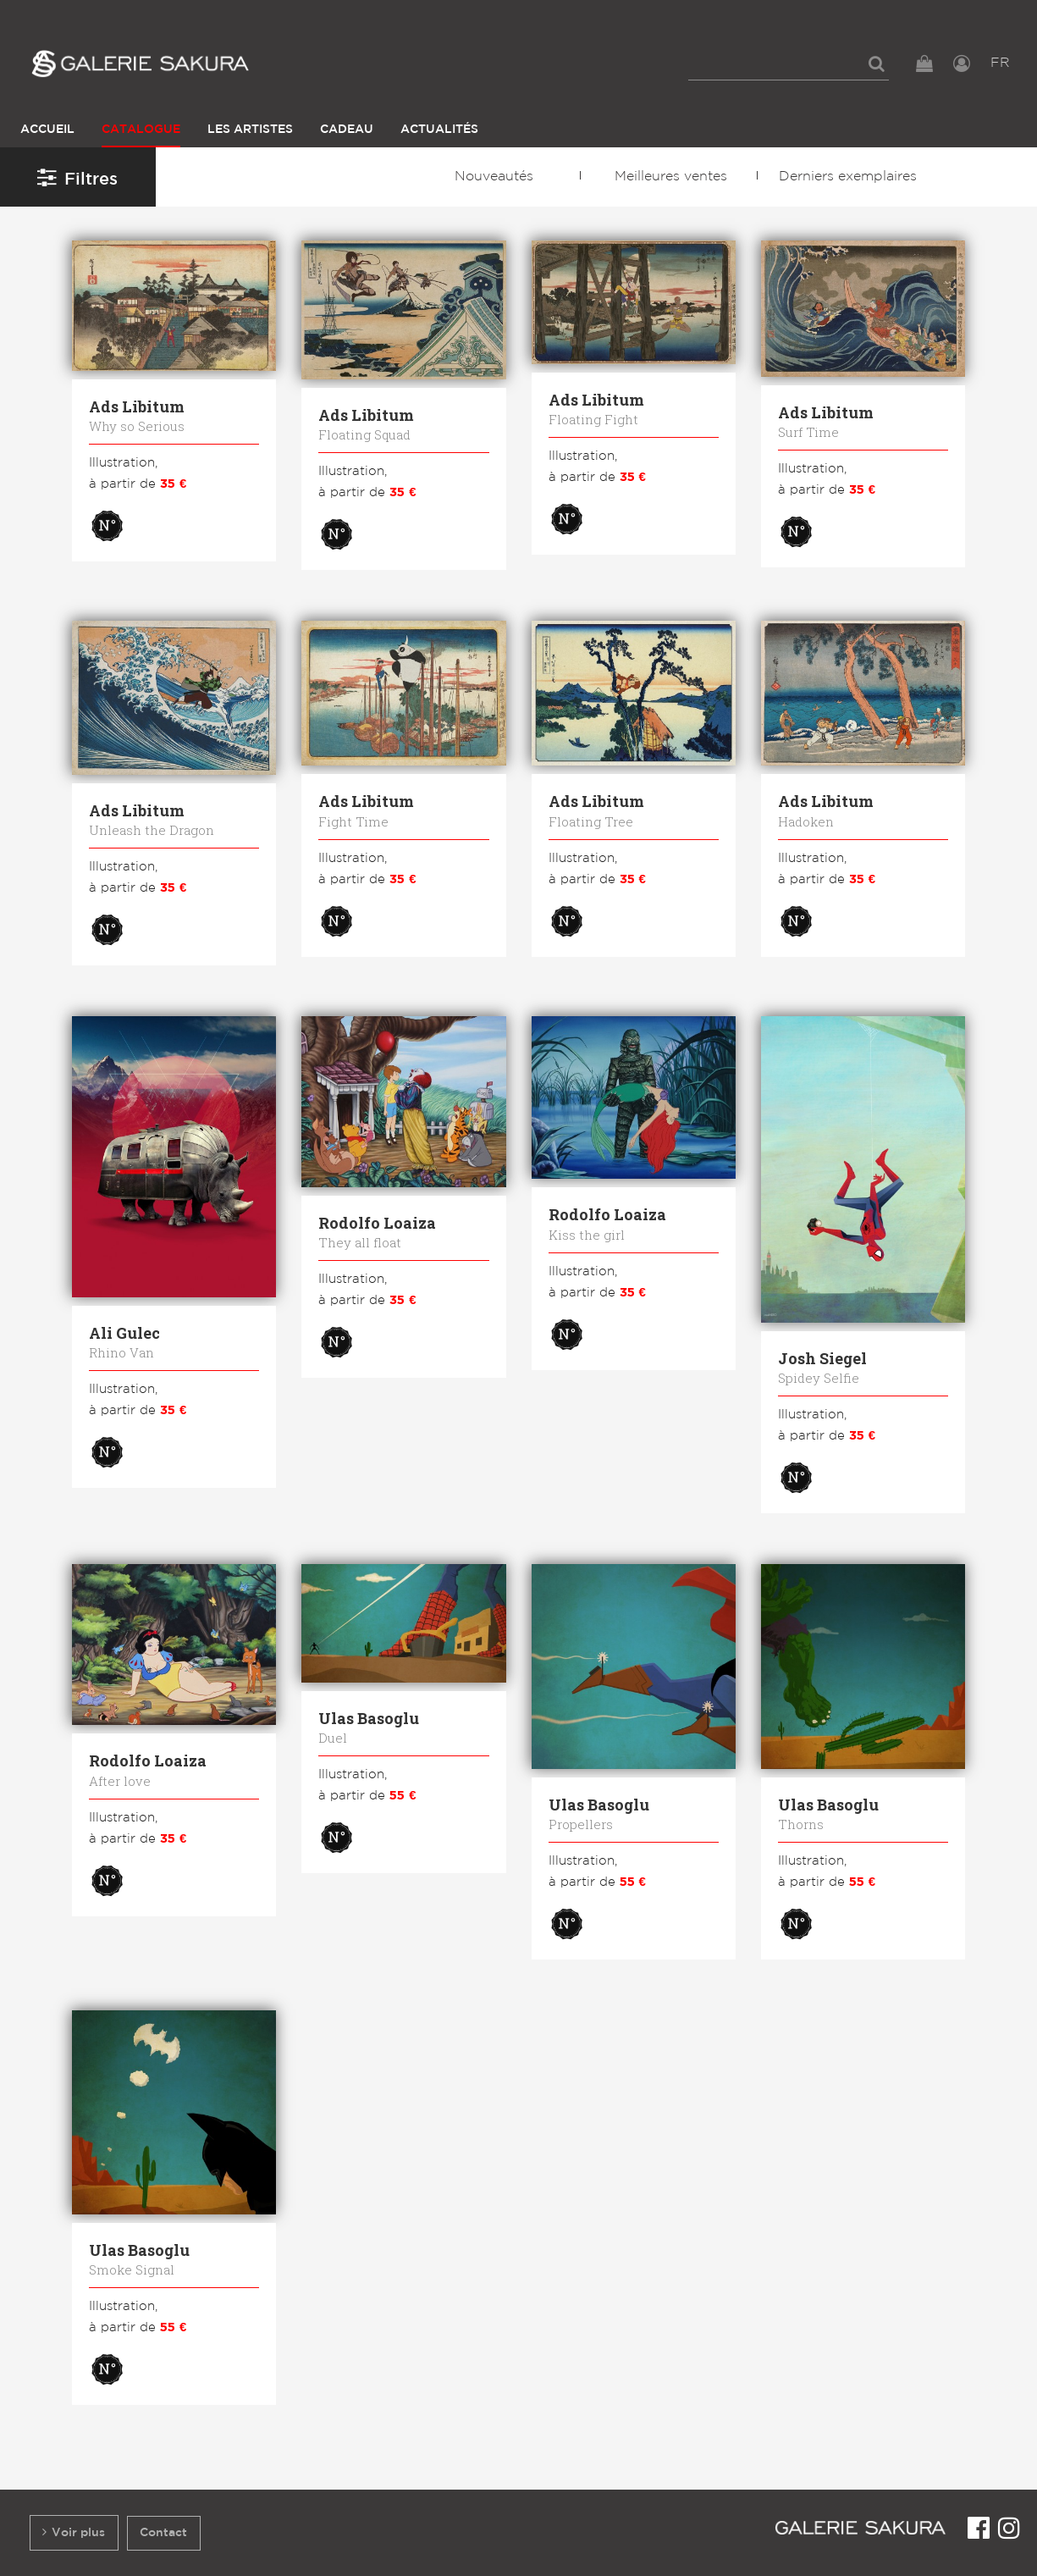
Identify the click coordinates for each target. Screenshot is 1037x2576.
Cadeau (346, 129)
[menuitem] (788, 63)
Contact (163, 2532)
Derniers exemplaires (848, 176)
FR (1000, 63)
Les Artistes (250, 129)
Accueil (47, 129)
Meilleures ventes (671, 176)
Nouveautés (494, 176)
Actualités (439, 129)
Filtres (77, 177)
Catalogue (141, 129)
